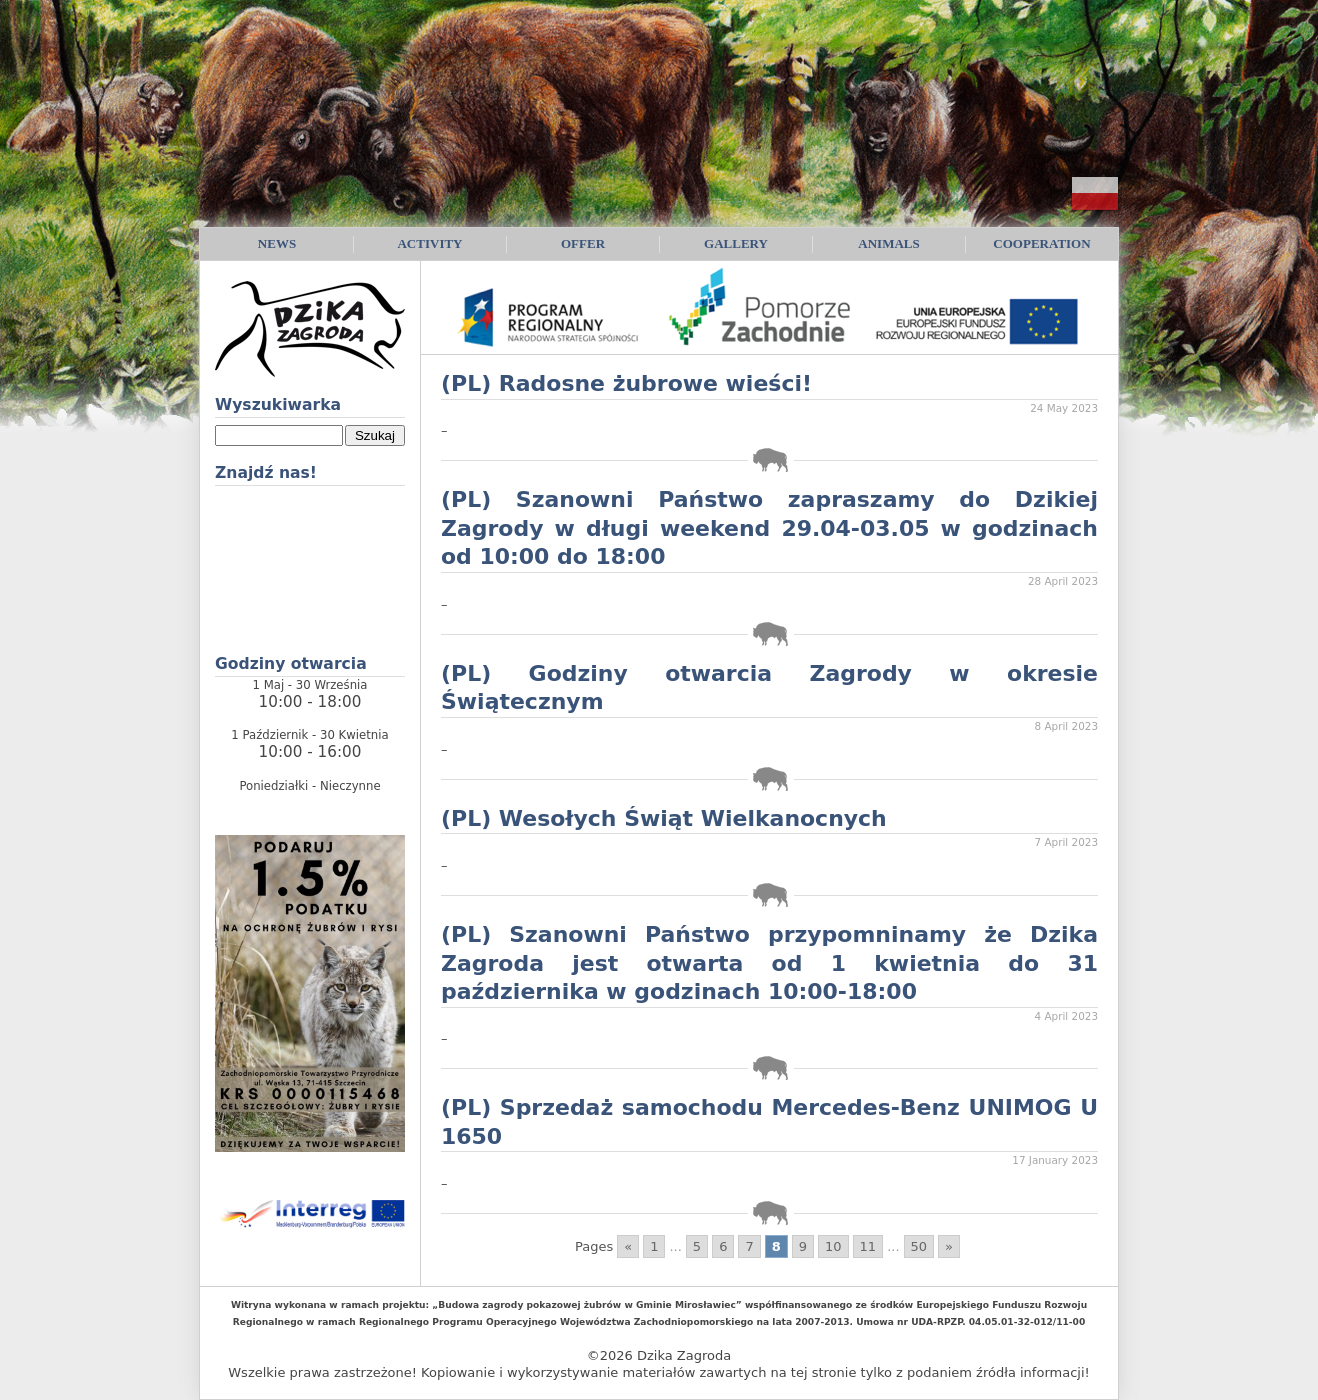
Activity (429, 243)
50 (919, 1246)
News (277, 243)
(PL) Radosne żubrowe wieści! (626, 383)
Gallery (736, 243)
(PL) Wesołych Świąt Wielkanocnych (664, 818)
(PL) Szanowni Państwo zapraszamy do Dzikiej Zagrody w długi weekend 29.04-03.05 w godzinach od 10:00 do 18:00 (769, 528)
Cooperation (1041, 243)
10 (833, 1246)
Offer (583, 243)
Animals (888, 243)
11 (868, 1246)
